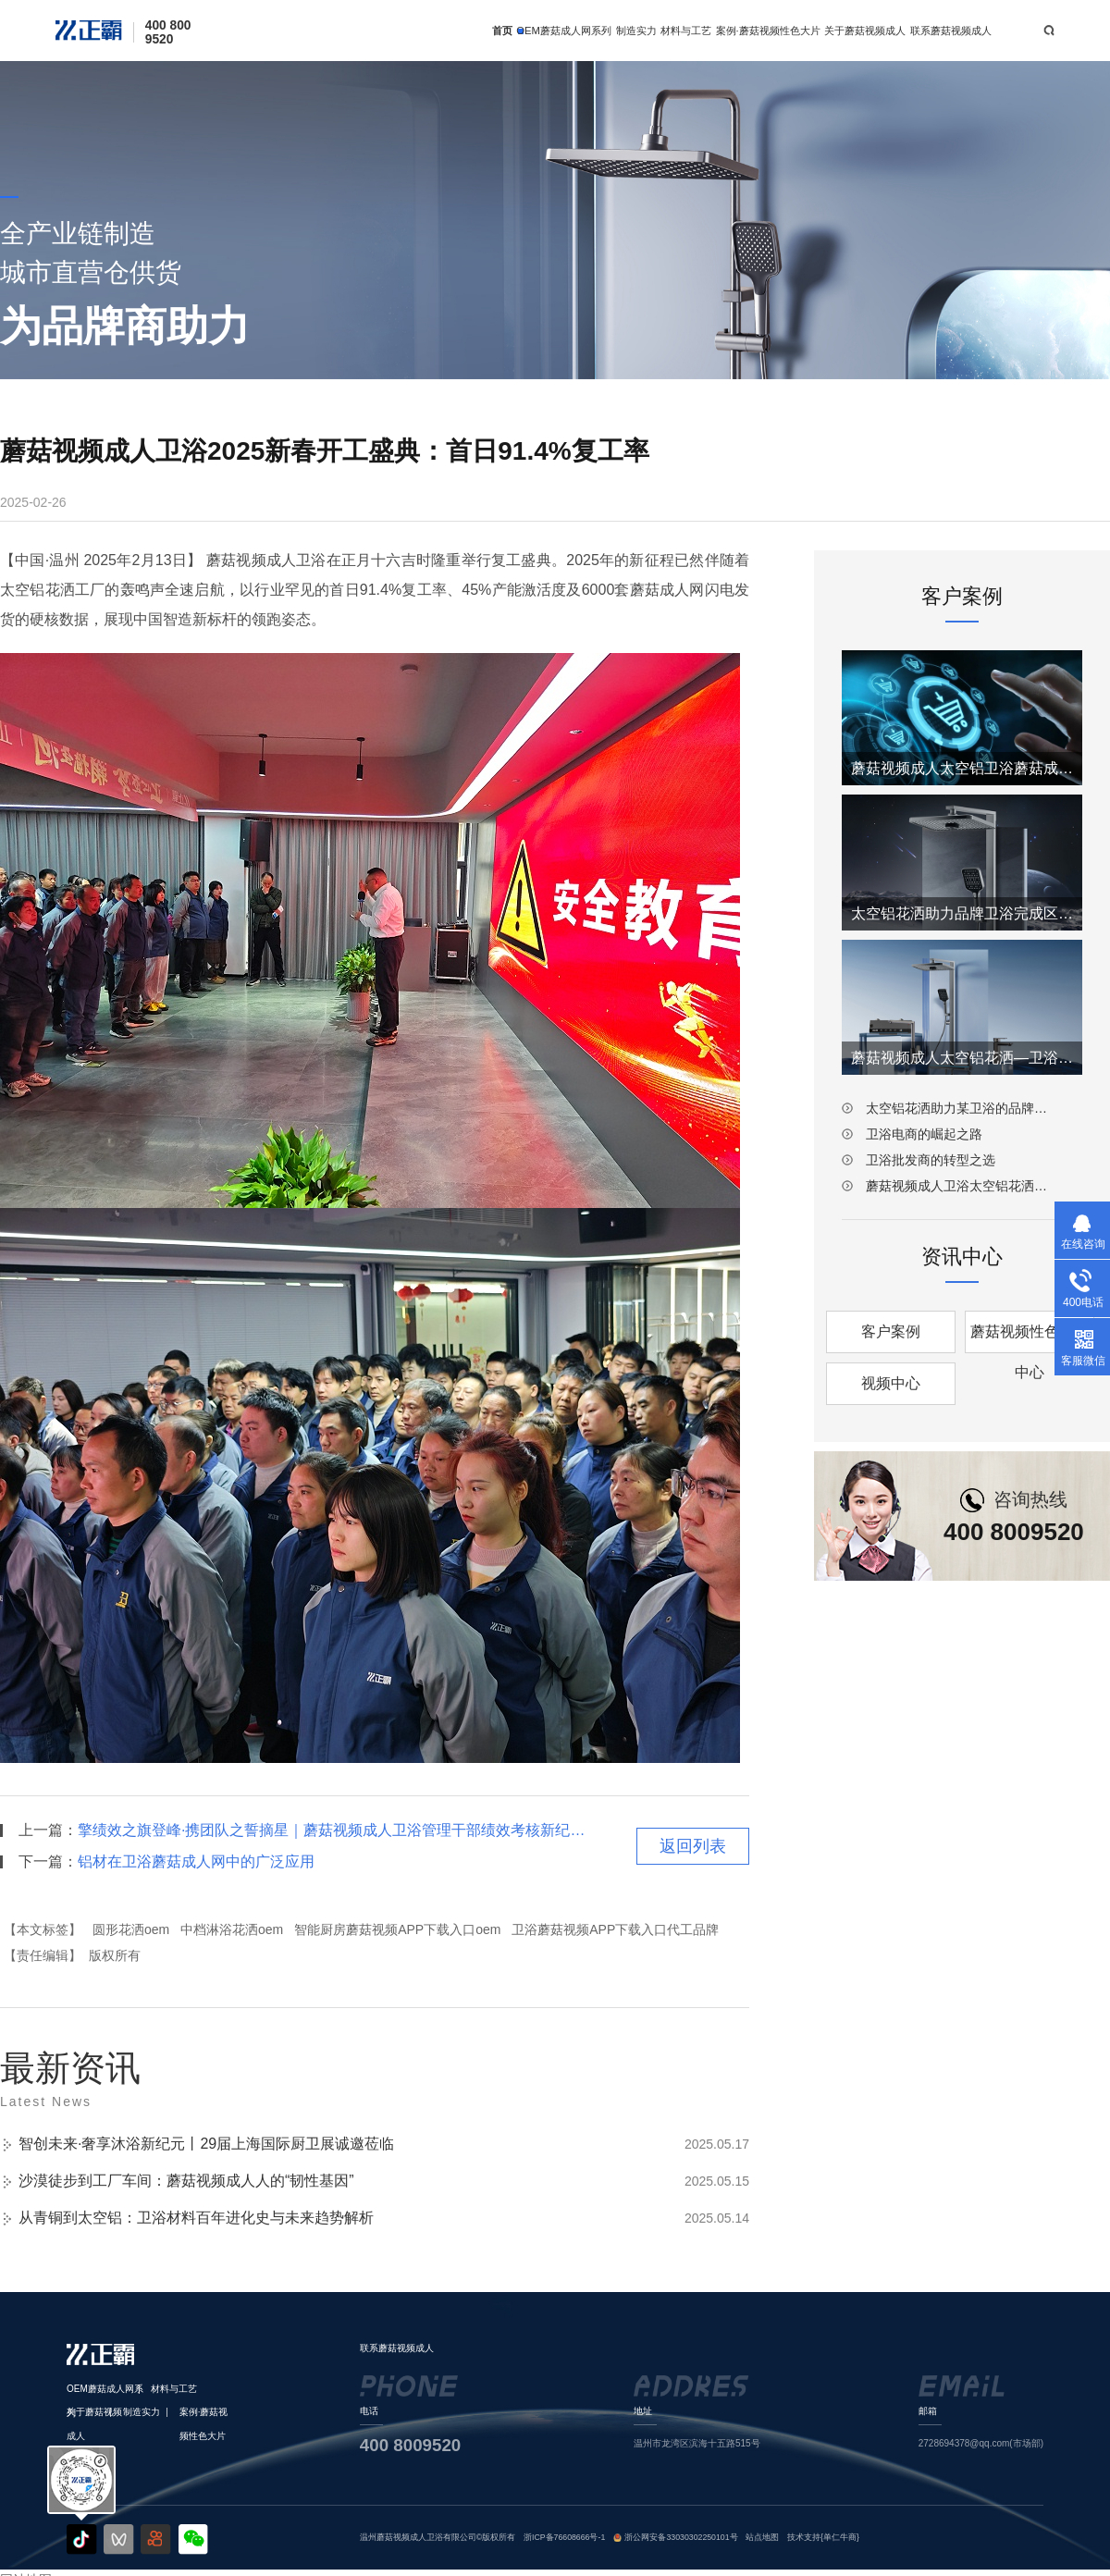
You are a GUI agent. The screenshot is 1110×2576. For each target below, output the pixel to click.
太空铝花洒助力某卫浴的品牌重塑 (962, 1108)
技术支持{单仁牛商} (823, 2537)
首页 (502, 30)
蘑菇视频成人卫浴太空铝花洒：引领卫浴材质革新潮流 (962, 1185)
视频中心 (890, 1383)
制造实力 (636, 30)
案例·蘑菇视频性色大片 (768, 30)
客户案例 (890, 1331)
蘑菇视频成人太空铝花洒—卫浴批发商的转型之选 (962, 1058)
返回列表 (693, 1846)
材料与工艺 (685, 30)
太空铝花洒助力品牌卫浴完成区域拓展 (962, 913)
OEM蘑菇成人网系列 (563, 30)
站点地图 (762, 2537)
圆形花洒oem (130, 1929)
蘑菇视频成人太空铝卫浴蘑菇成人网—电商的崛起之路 (962, 768)
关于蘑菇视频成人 (865, 30)
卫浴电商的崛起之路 (924, 1134)
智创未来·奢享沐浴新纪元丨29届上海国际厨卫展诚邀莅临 (206, 2143)
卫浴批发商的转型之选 (930, 1159)
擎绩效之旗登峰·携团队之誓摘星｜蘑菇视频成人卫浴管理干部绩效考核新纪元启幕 (332, 1830)
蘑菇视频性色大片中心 (1029, 1338)
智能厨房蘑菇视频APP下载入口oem (397, 1929)
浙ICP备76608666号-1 (564, 2537)
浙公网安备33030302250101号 (680, 2537)
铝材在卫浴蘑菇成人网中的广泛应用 (196, 1861)
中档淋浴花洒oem (231, 1929)
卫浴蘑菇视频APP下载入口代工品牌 (615, 1929)
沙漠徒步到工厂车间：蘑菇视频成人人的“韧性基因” (186, 2180)
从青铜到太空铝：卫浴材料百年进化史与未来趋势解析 (196, 2217)
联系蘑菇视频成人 (951, 30)
